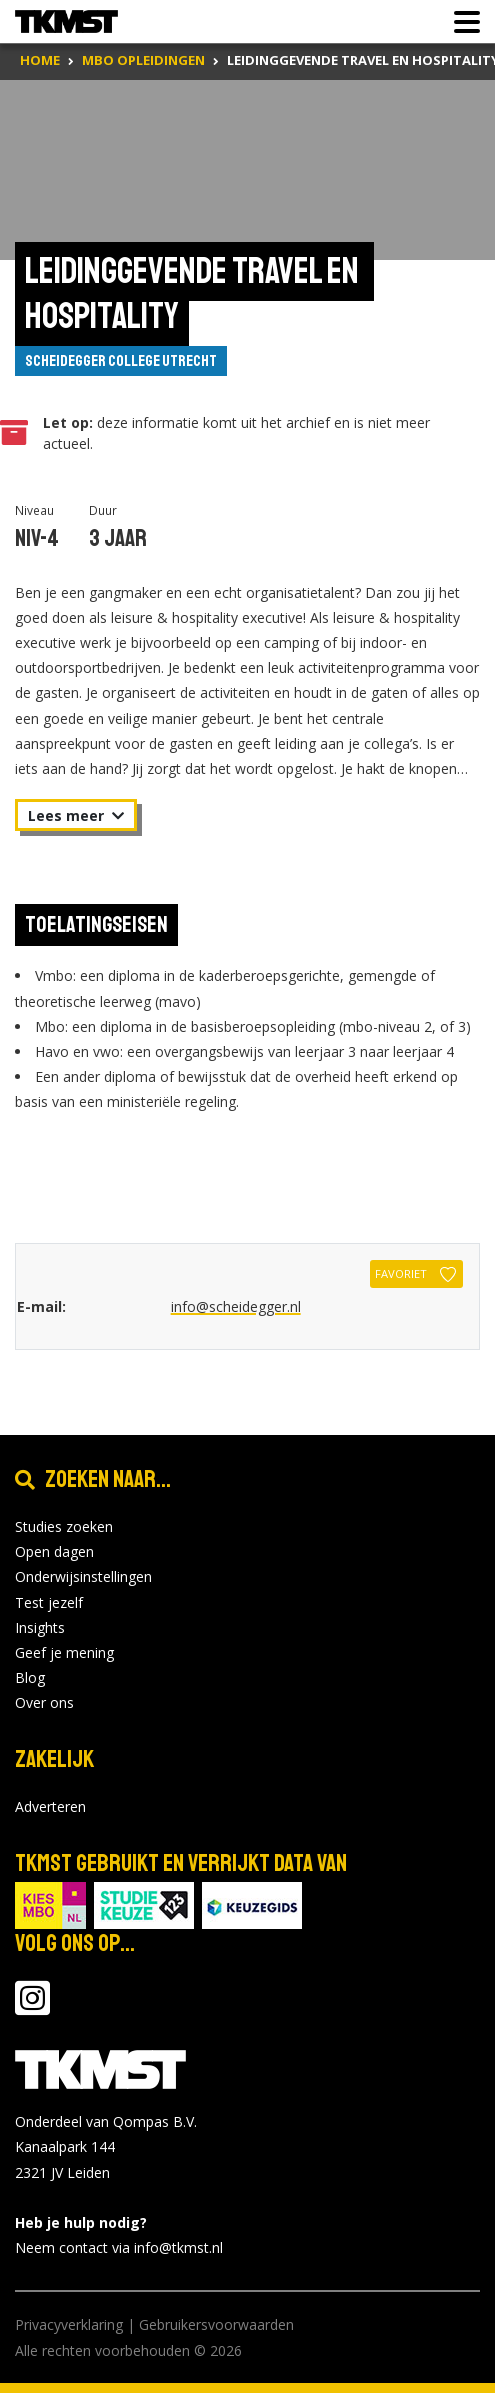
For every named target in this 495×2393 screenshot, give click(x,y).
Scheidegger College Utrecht (121, 361)
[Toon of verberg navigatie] (461, 22)
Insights (40, 1627)
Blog (30, 1677)
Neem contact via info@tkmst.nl (119, 2247)
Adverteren (50, 1806)
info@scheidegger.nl (236, 1306)
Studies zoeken (64, 1526)
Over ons (44, 1702)
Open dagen (54, 1551)
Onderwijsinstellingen (83, 1576)
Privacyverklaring (69, 2324)
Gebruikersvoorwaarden (216, 2324)
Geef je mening (64, 1652)
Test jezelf (49, 1602)
